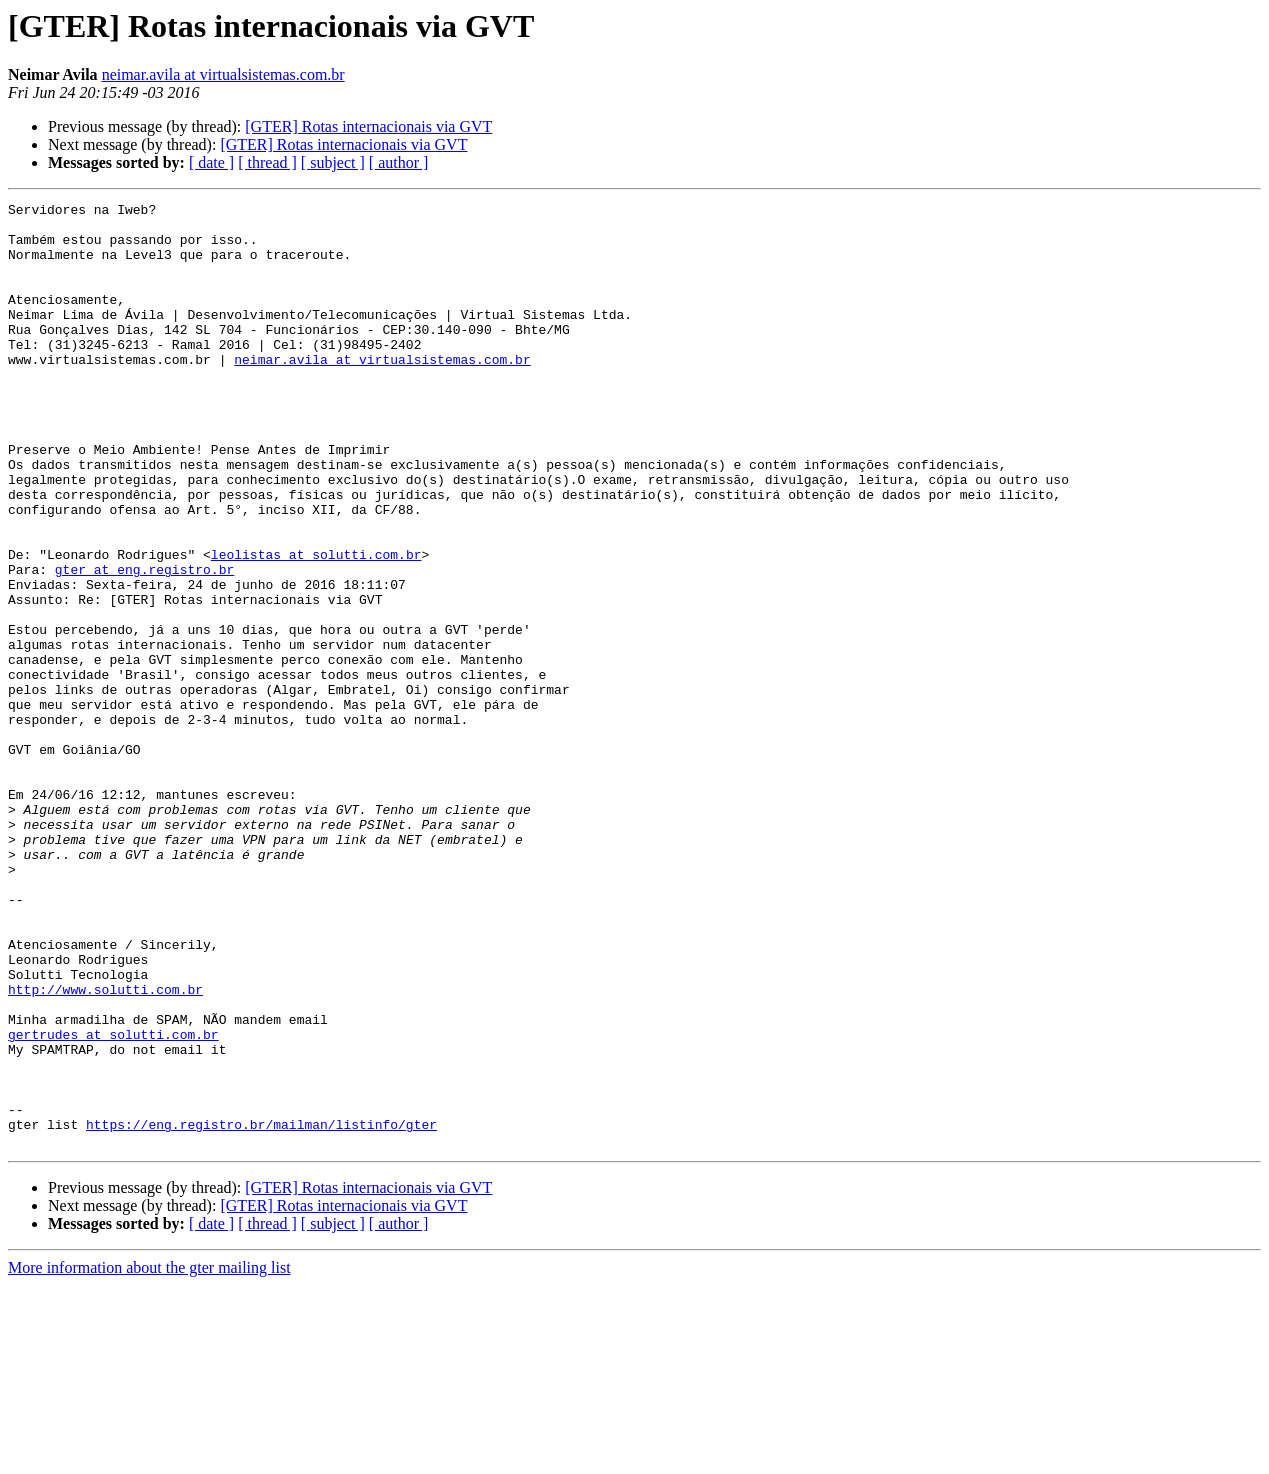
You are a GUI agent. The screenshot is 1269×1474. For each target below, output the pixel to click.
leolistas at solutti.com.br (316, 626)
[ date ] (211, 162)
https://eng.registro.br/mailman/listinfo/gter (261, 1310)
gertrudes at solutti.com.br (113, 1202)
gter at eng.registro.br (144, 644)
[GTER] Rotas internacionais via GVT (368, 126)
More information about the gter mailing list (149, 1456)
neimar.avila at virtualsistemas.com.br (223, 74)
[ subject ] (333, 162)
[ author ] (399, 162)
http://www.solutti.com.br (105, 1148)
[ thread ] (267, 162)
